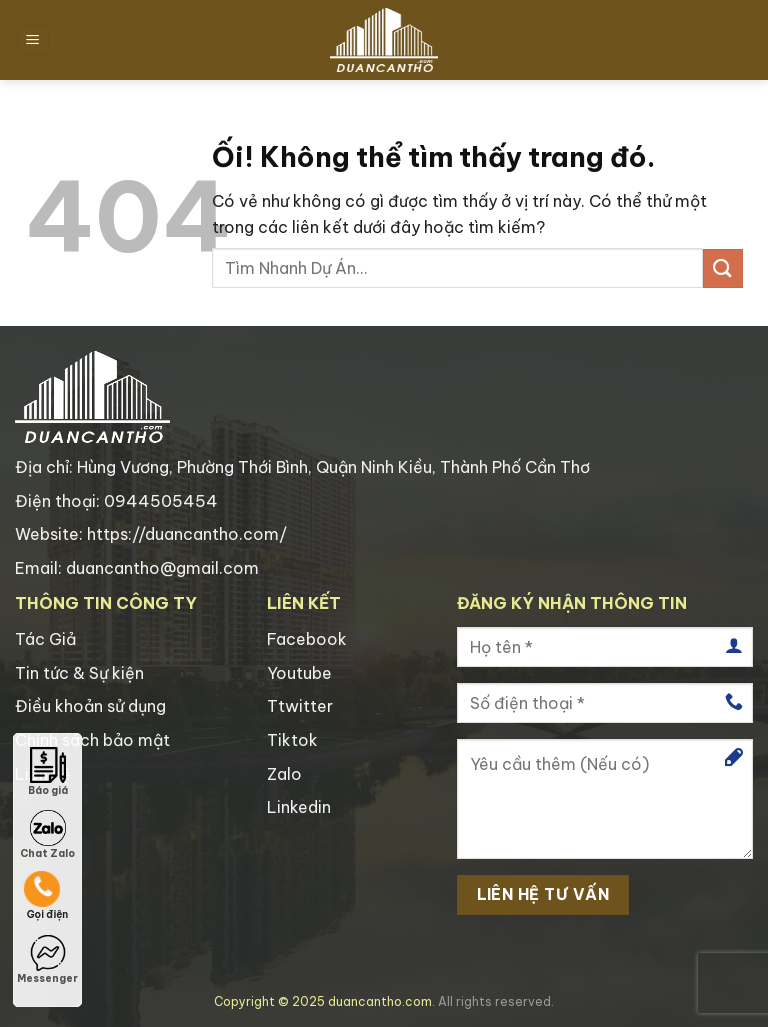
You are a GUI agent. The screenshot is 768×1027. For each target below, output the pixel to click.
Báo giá (48, 772)
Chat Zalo (47, 835)
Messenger (47, 960)
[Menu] (33, 40)
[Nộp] (723, 268)
